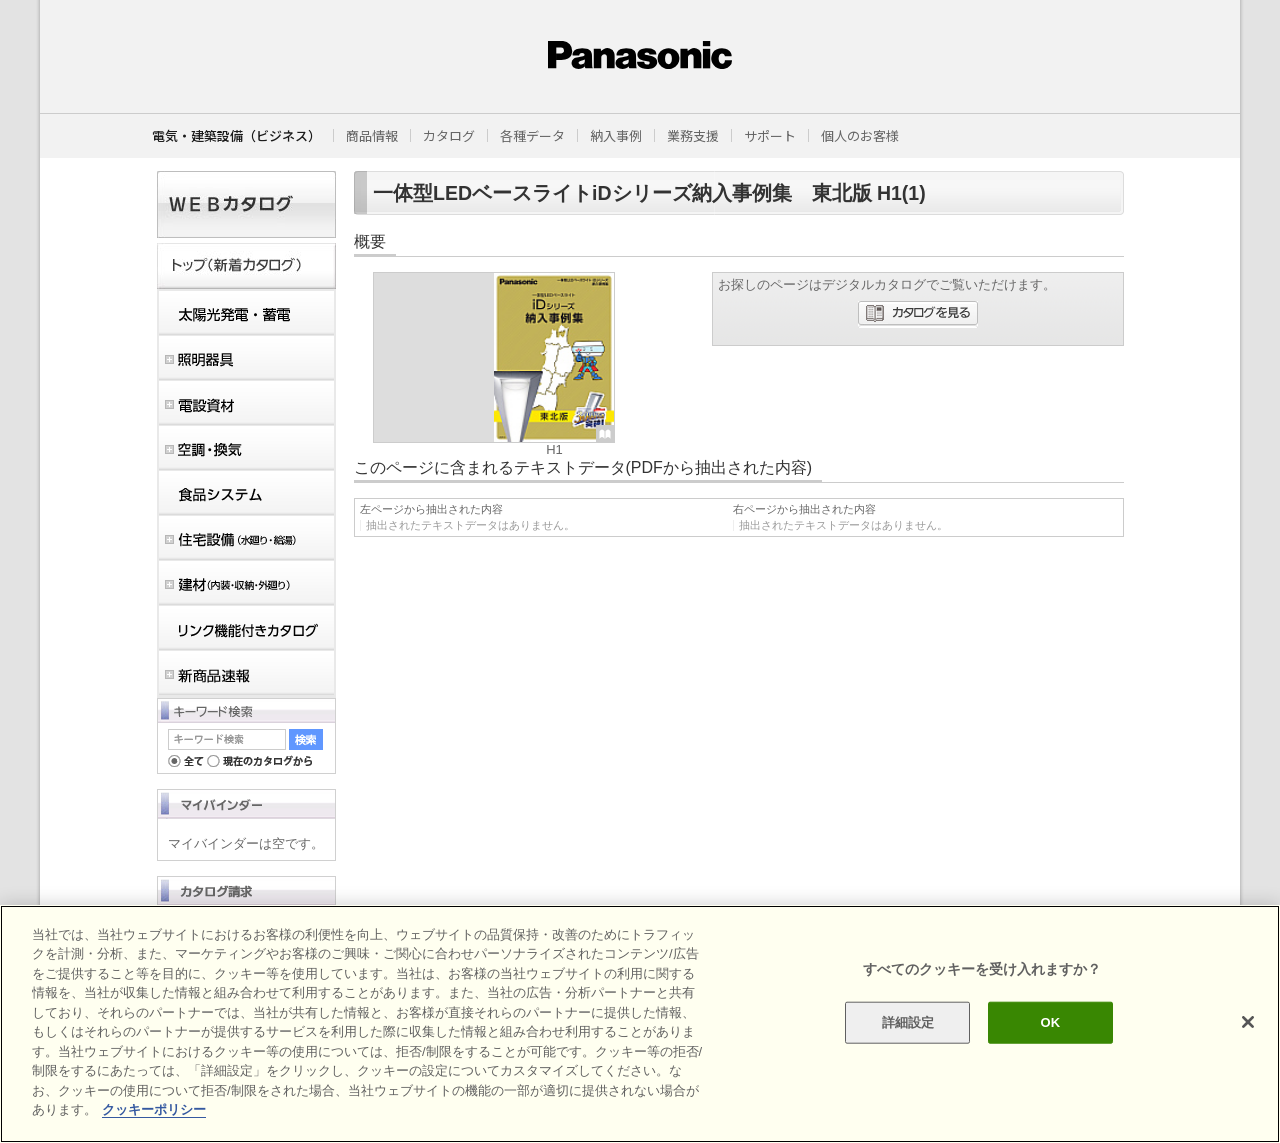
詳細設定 (908, 1022)
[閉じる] (1248, 1022)
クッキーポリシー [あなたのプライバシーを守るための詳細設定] (154, 1109)
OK (1050, 1022)
